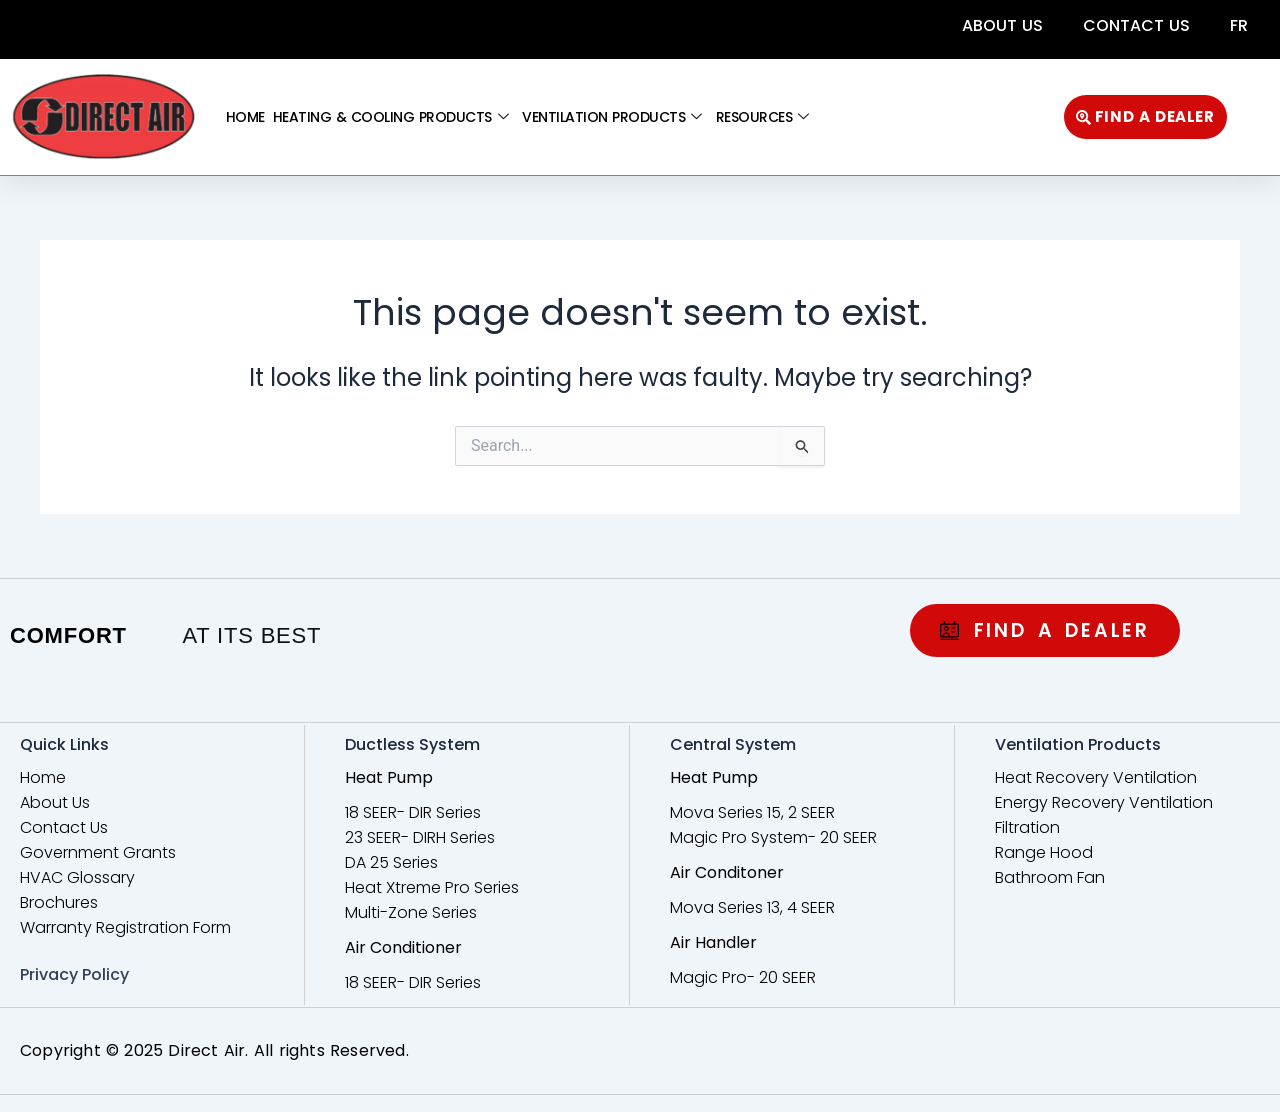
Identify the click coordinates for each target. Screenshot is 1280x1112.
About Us (1002, 25)
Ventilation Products (612, 117)
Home (245, 117)
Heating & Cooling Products (391, 117)
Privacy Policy (74, 974)
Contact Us (1136, 25)
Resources (762, 117)
